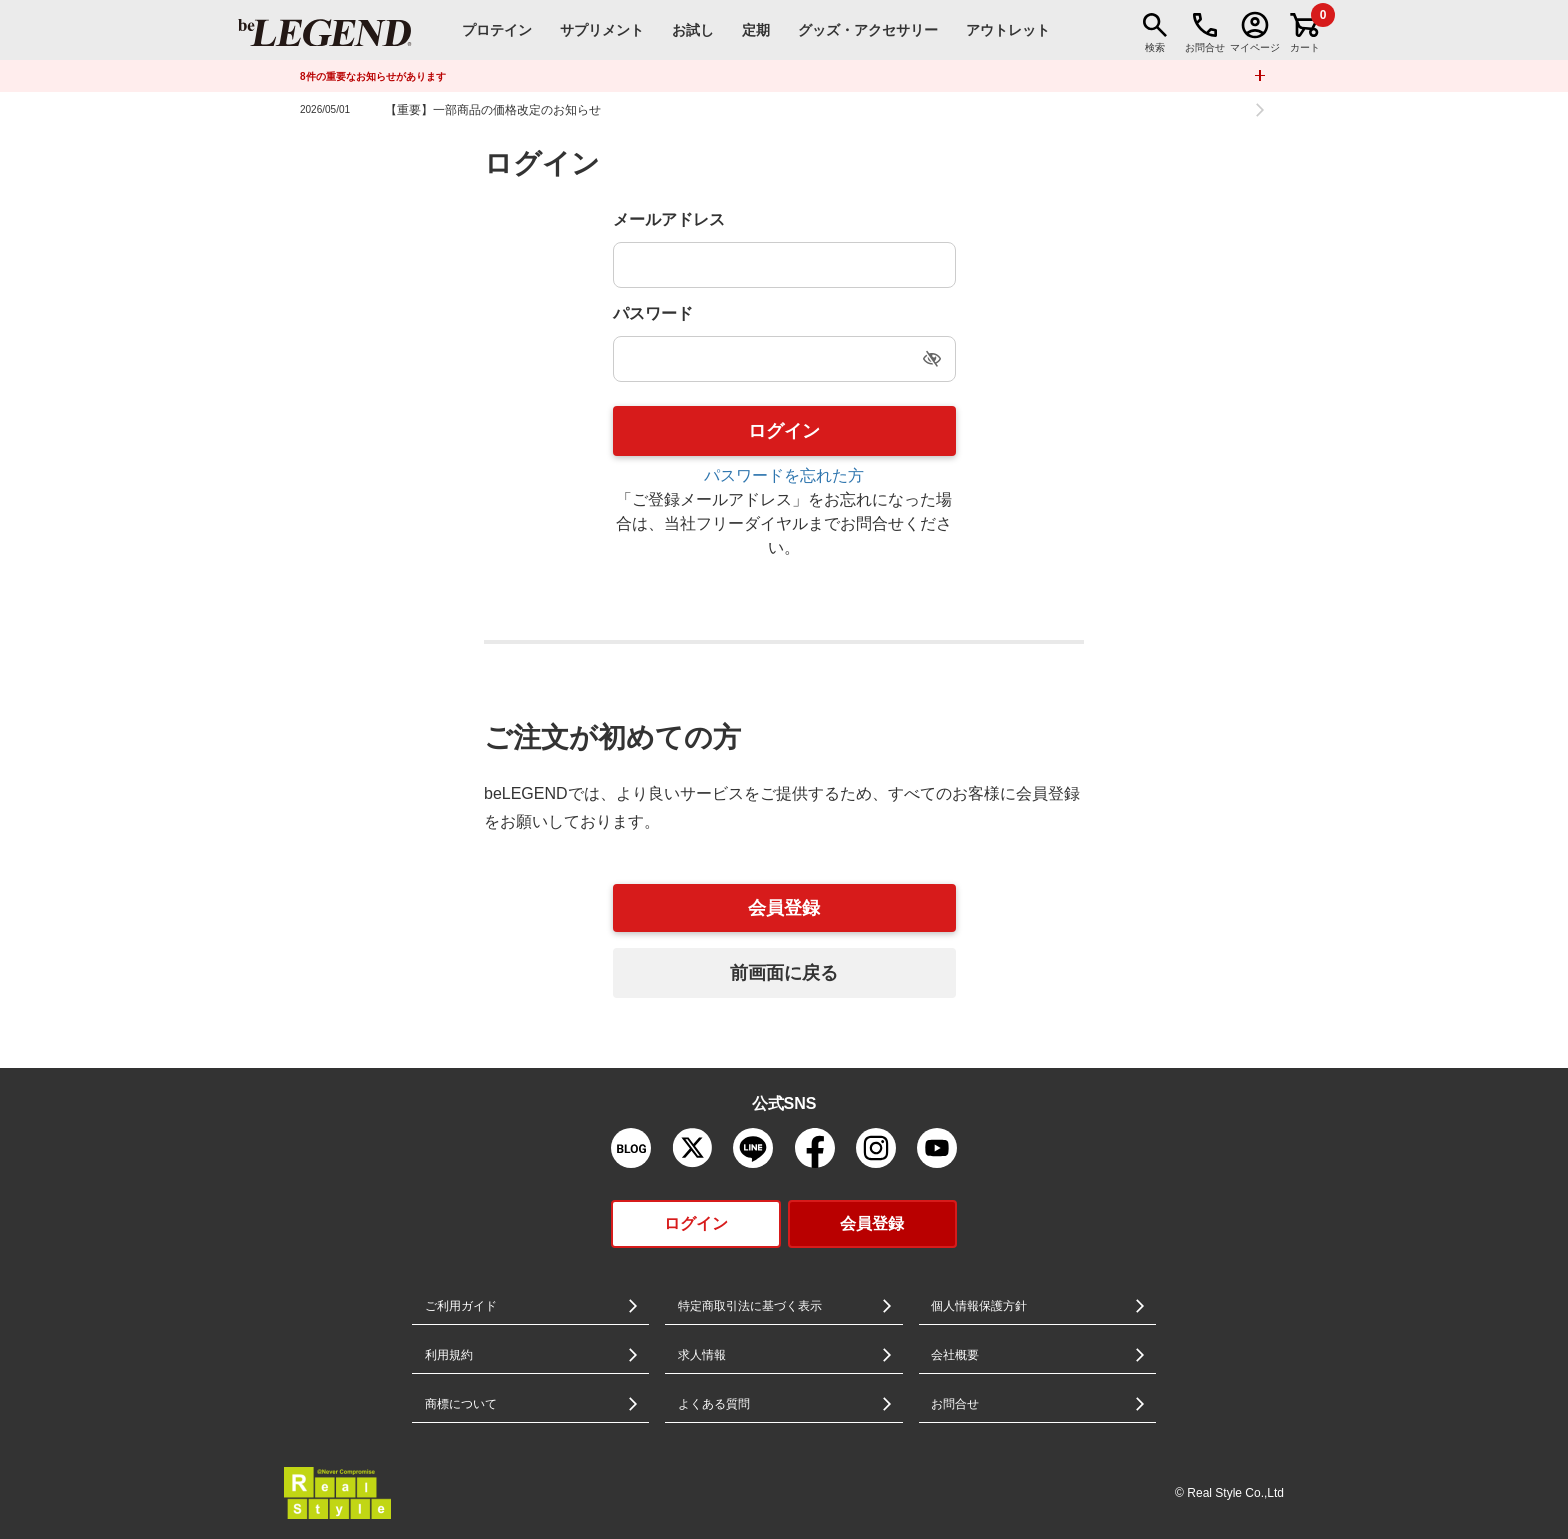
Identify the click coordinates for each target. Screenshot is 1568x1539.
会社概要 (955, 1355)
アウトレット (1008, 30)
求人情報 (702, 1355)
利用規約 (449, 1355)
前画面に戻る (784, 973)
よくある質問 (714, 1404)
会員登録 (784, 908)
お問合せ (955, 1404)
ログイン (696, 1223)
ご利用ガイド (461, 1306)
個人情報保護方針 (979, 1306)
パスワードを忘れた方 (784, 475)
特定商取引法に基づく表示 (750, 1306)
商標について (461, 1404)
